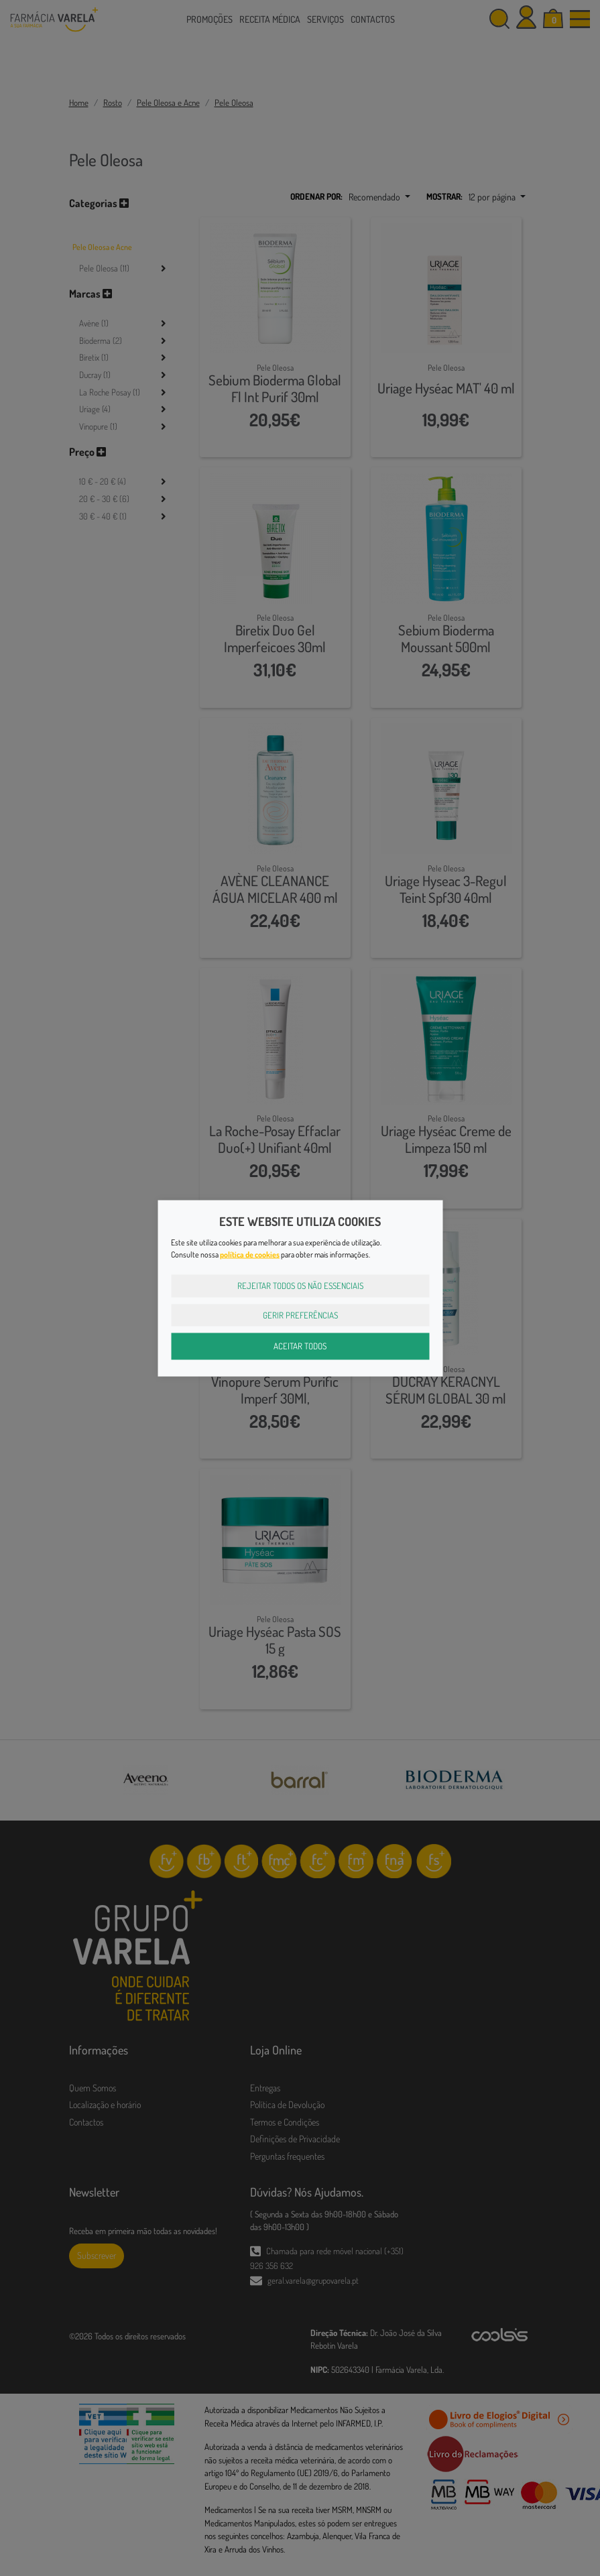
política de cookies (250, 1254)
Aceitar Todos (300, 1346)
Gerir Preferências (300, 1314)
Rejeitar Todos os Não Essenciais (300, 1285)
